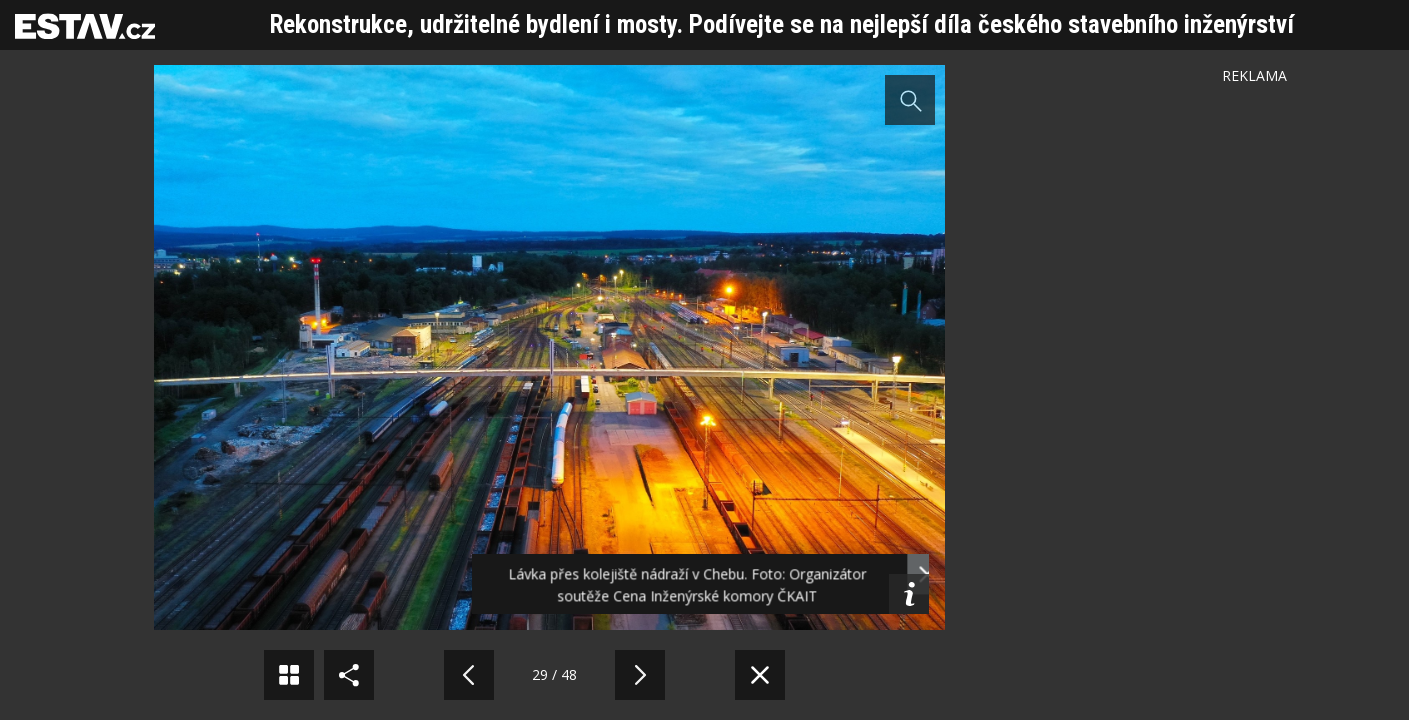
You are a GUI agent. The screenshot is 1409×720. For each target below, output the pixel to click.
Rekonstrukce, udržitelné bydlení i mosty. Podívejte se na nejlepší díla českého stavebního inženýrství (782, 24)
